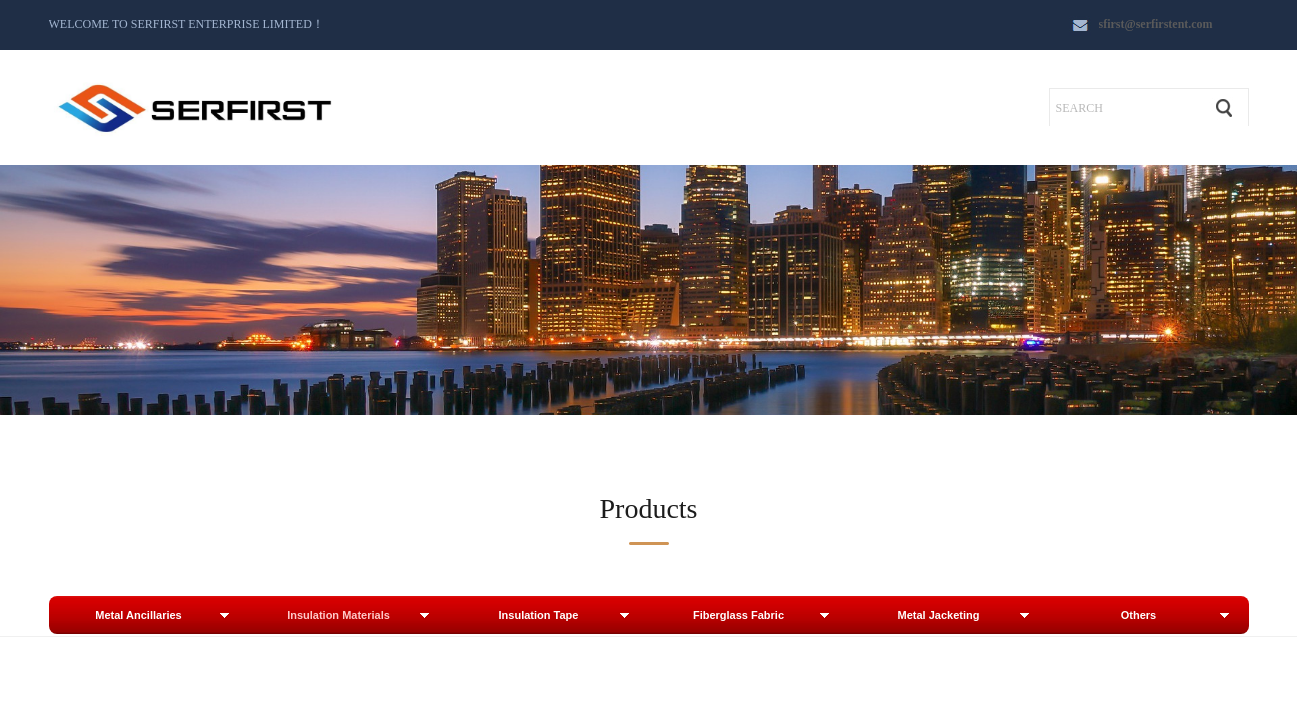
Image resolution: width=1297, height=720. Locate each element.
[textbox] (1125, 108)
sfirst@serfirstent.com (1156, 24)
